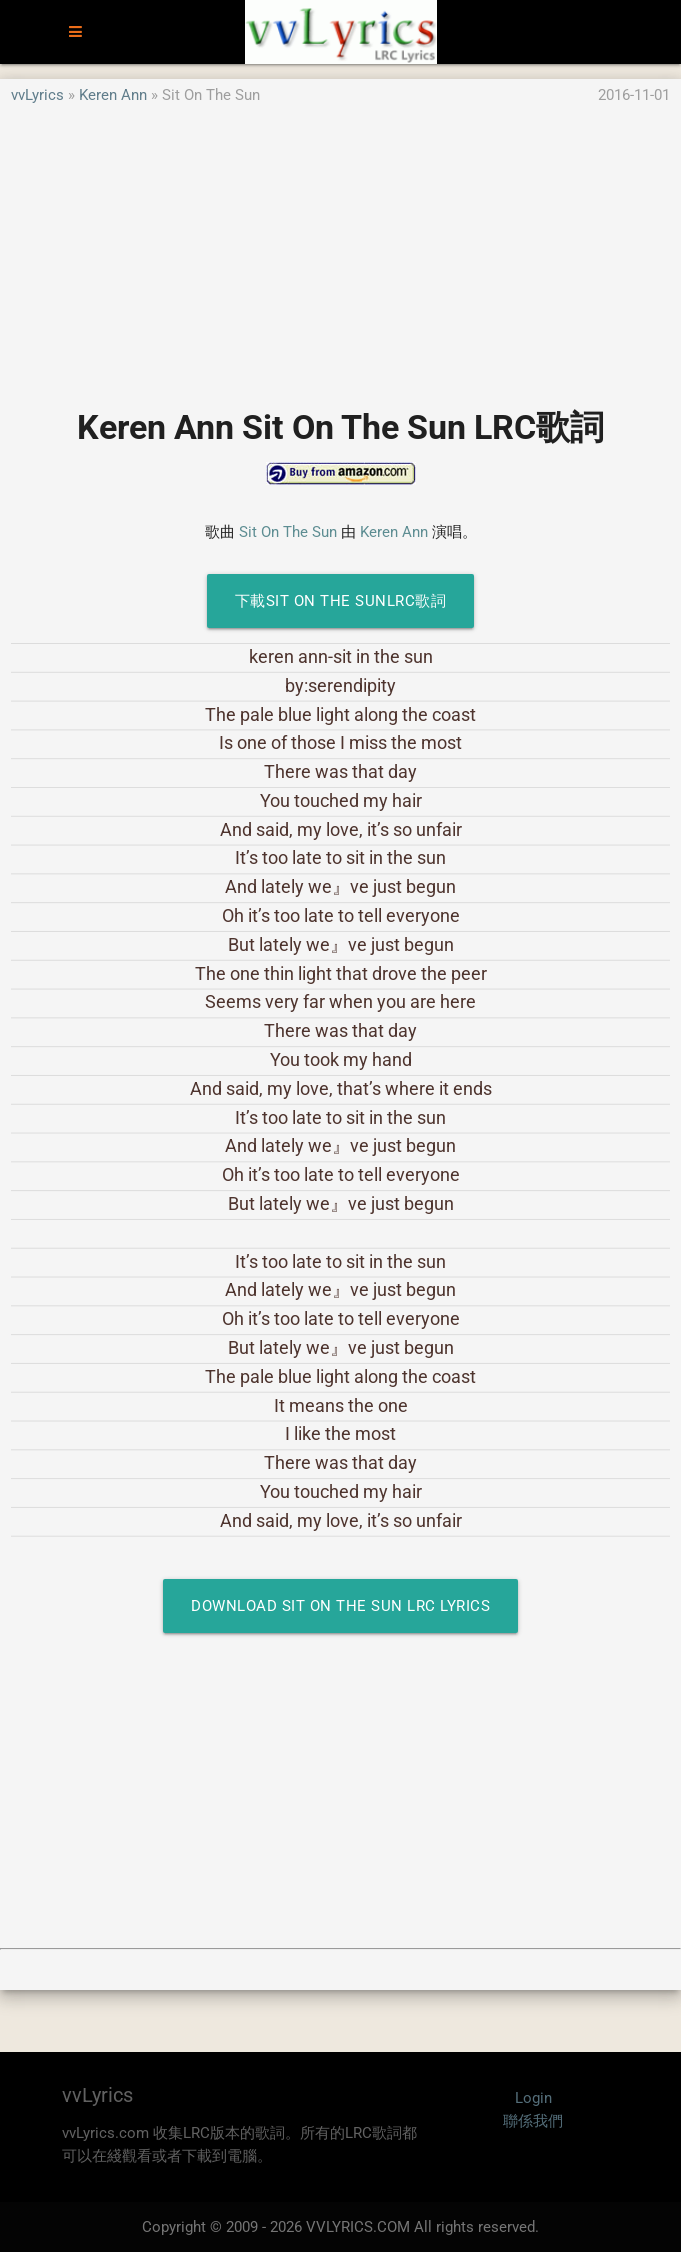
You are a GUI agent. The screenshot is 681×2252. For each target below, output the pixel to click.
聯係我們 (533, 2121)
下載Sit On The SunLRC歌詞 (341, 601)
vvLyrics (37, 95)
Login (533, 2098)
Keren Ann (113, 95)
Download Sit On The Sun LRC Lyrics (340, 1606)
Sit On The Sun (288, 532)
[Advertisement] (340, 247)
